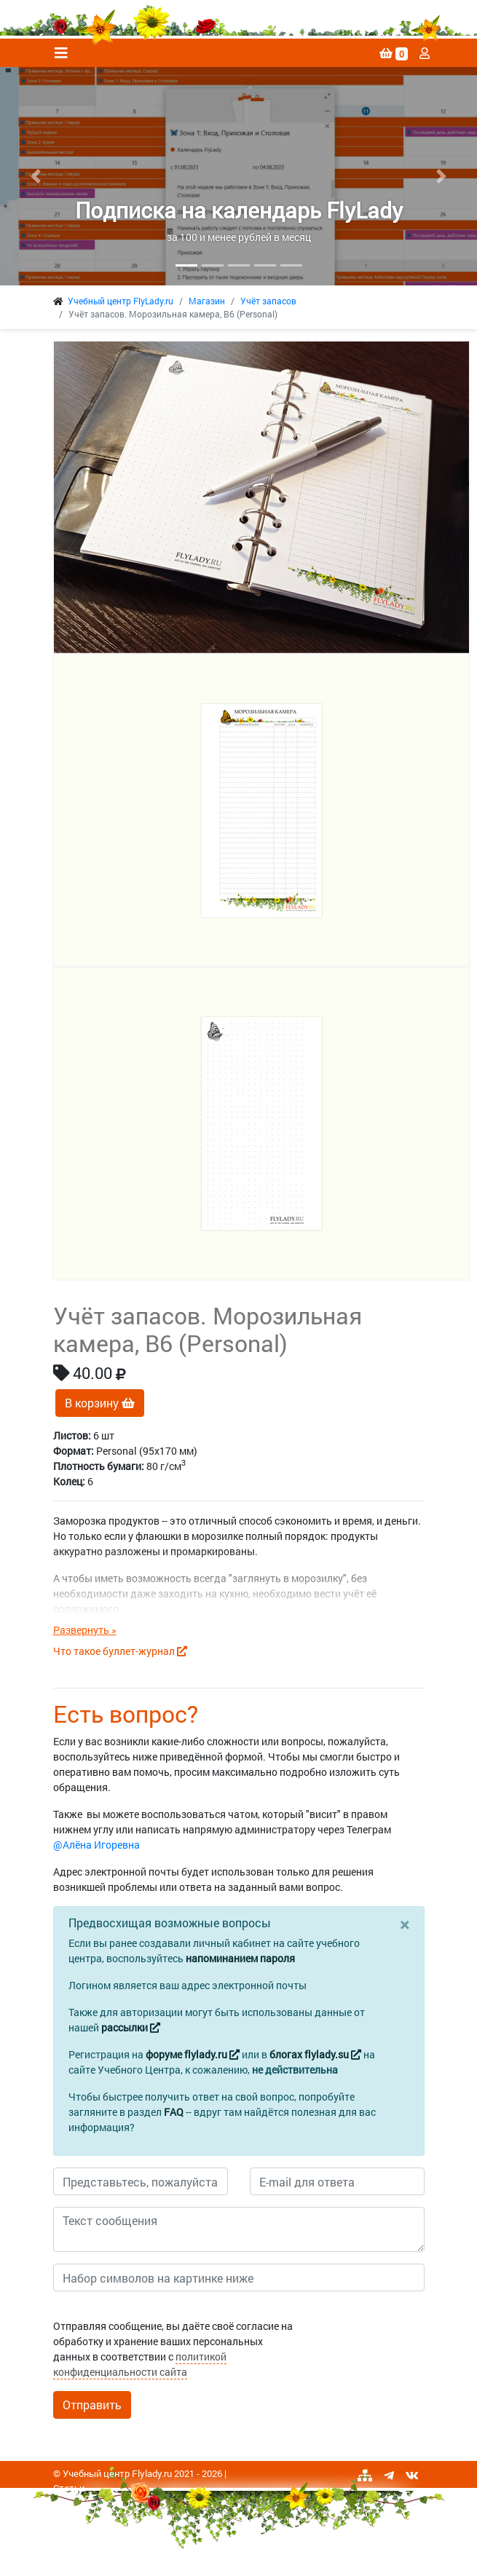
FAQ (174, 2112)
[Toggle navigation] (61, 52)
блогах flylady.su (315, 2054)
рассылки (130, 2027)
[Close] (404, 1924)
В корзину (100, 1402)
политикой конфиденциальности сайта (139, 2364)
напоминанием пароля (240, 1958)
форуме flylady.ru (193, 2054)
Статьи (68, 2487)
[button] (35, 176)
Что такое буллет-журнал (120, 1651)
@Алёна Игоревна (96, 1845)
